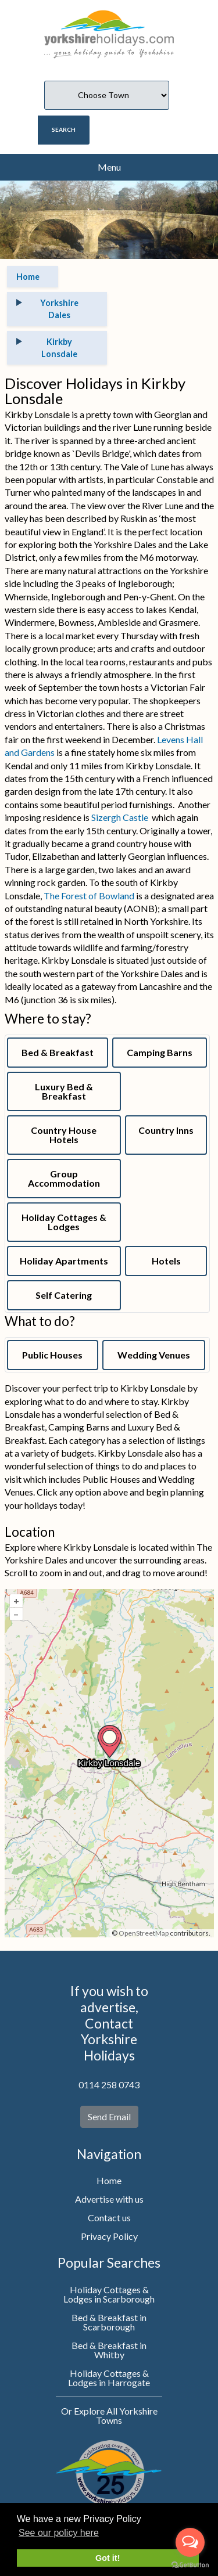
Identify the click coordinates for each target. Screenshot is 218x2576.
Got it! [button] (107, 2558)
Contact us (109, 2217)
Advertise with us (109, 2198)
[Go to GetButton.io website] (190, 2564)
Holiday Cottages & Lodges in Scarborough (109, 2294)
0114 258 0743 (109, 2084)
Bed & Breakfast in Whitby (109, 2350)
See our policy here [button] (59, 2533)
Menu (109, 166)
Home (109, 2180)
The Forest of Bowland (89, 895)
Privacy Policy (109, 2236)
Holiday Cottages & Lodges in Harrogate (109, 2378)
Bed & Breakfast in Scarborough (109, 2322)
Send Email (109, 2116)
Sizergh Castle (119, 817)
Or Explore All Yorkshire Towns (109, 2415)
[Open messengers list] (190, 2542)
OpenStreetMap (144, 1933)
